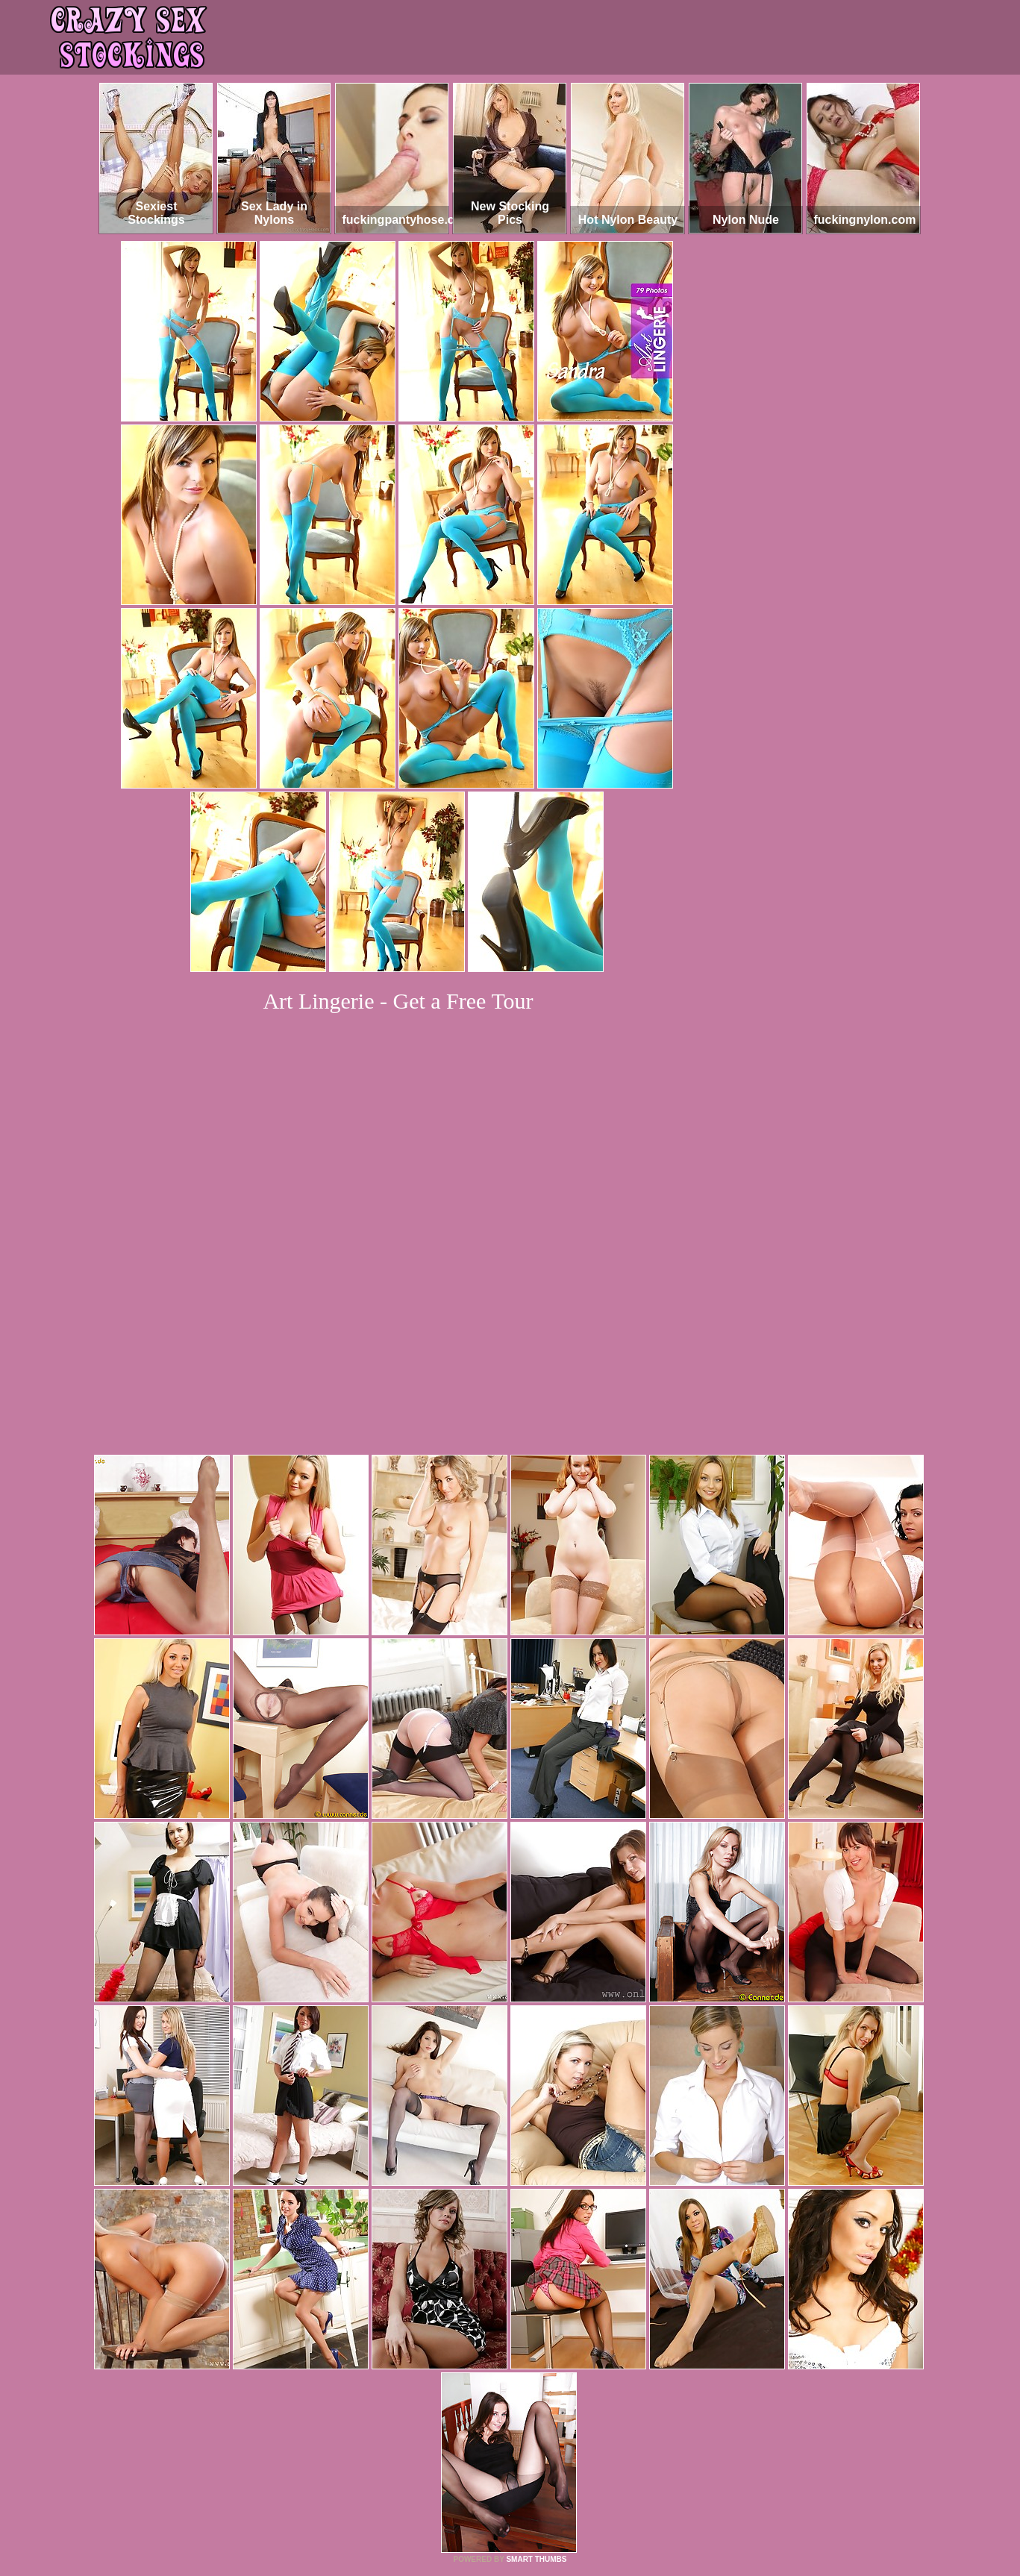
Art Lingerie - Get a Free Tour (398, 1000)
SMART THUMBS (536, 2355)
